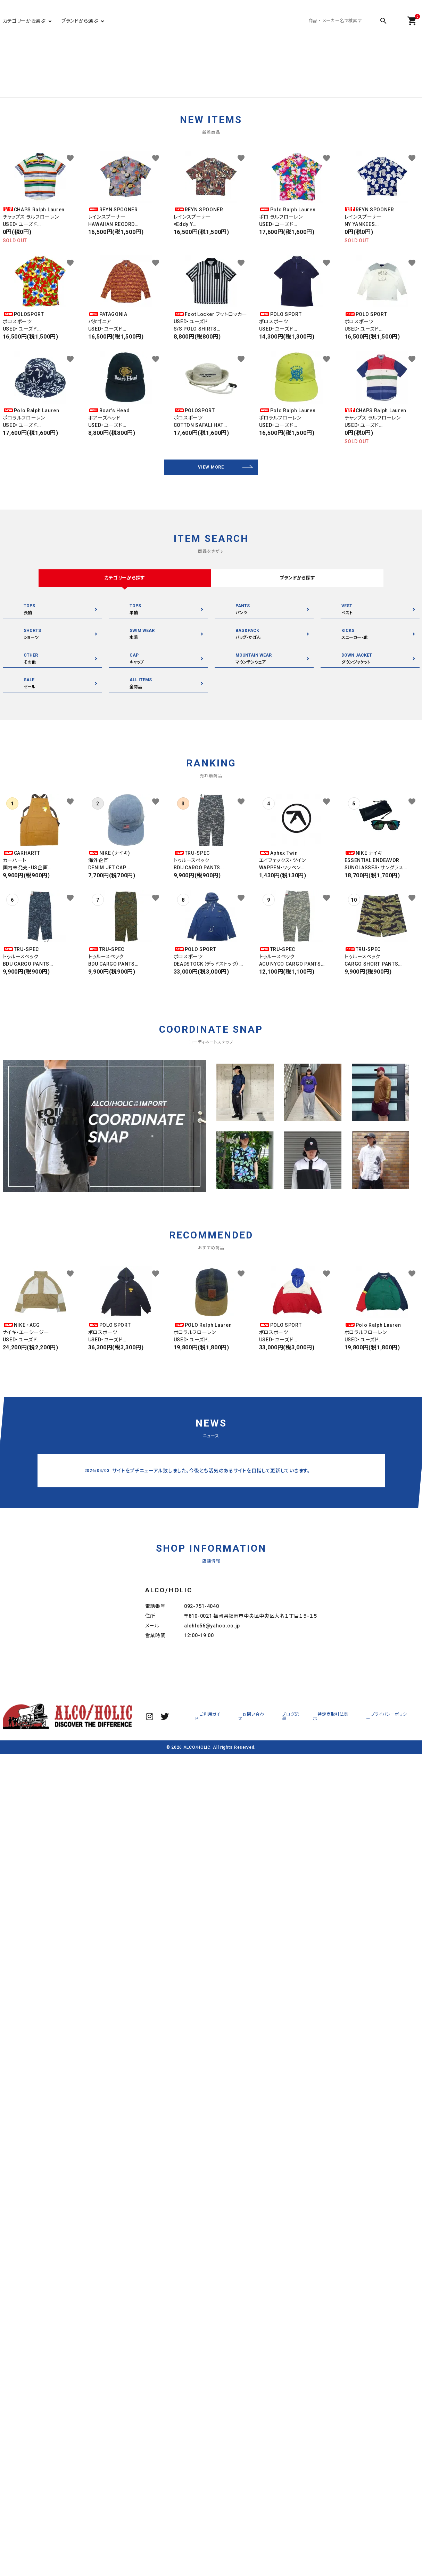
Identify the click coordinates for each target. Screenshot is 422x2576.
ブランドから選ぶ (79, 21)
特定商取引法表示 (346, 1782)
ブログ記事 (307, 1782)
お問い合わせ (274, 1782)
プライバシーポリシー (394, 1782)
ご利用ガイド (238, 1782)
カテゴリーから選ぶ (24, 21)
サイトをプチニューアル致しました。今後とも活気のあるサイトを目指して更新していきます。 (211, 1472)
